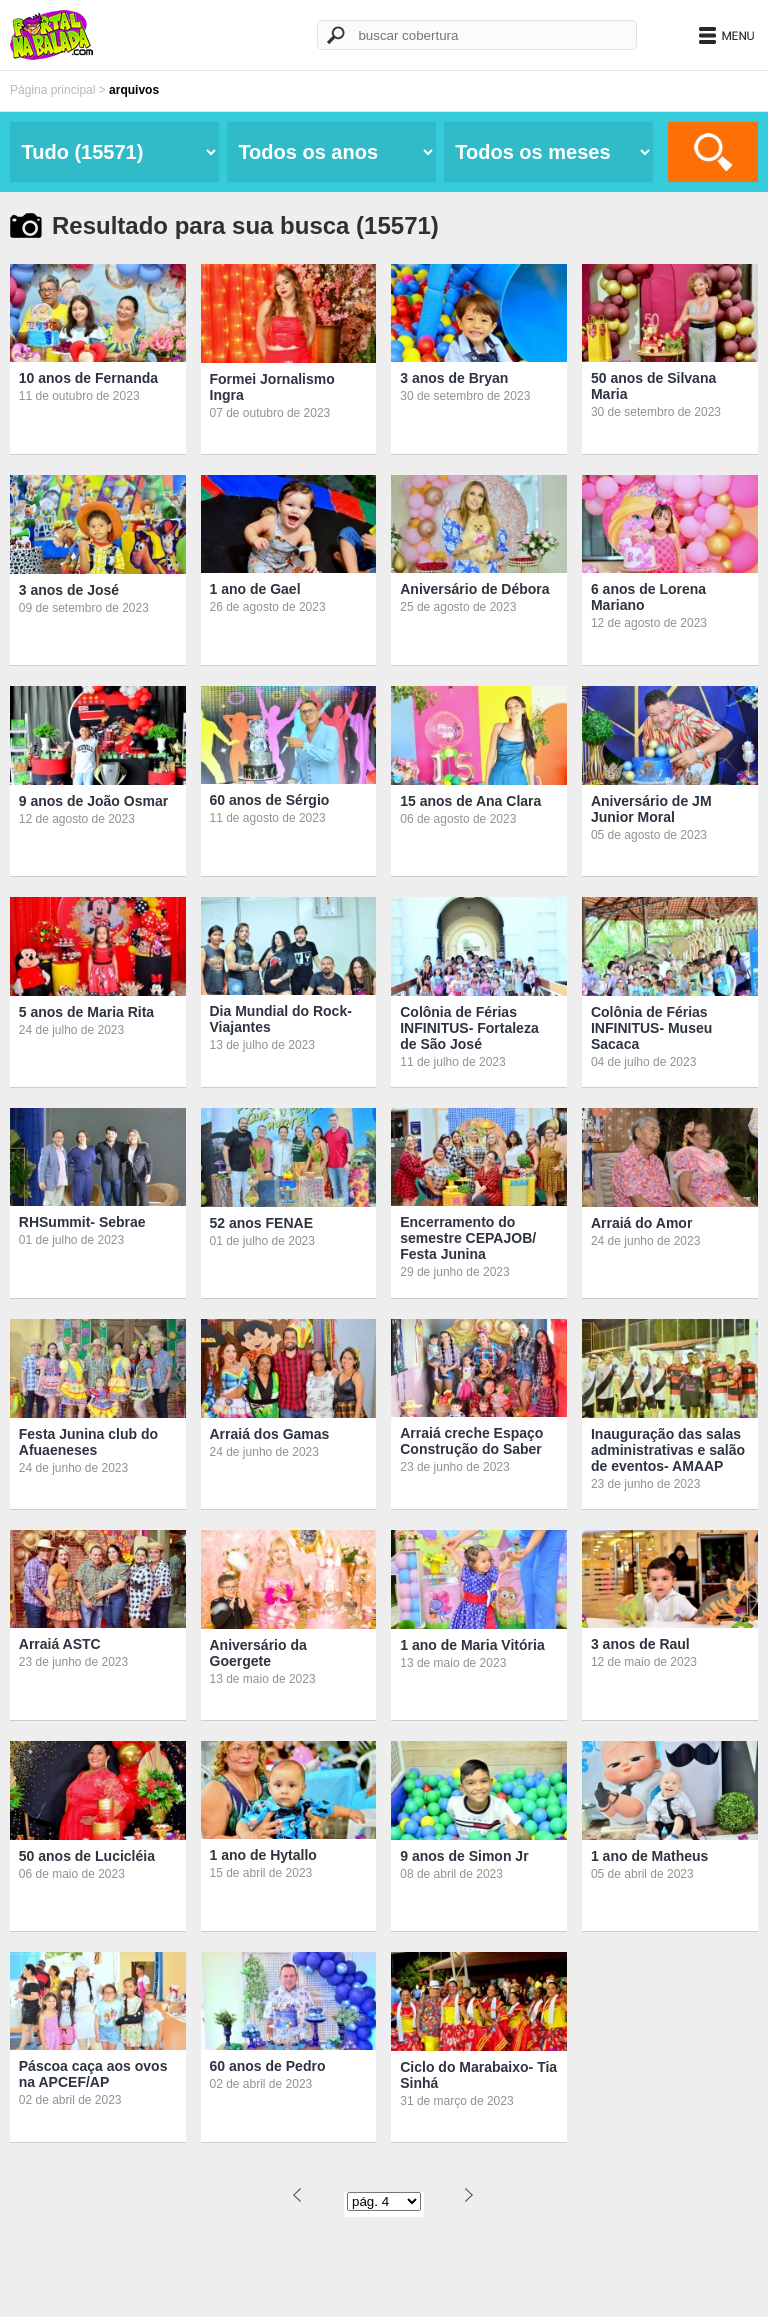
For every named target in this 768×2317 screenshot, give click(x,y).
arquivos (134, 90)
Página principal (52, 90)
